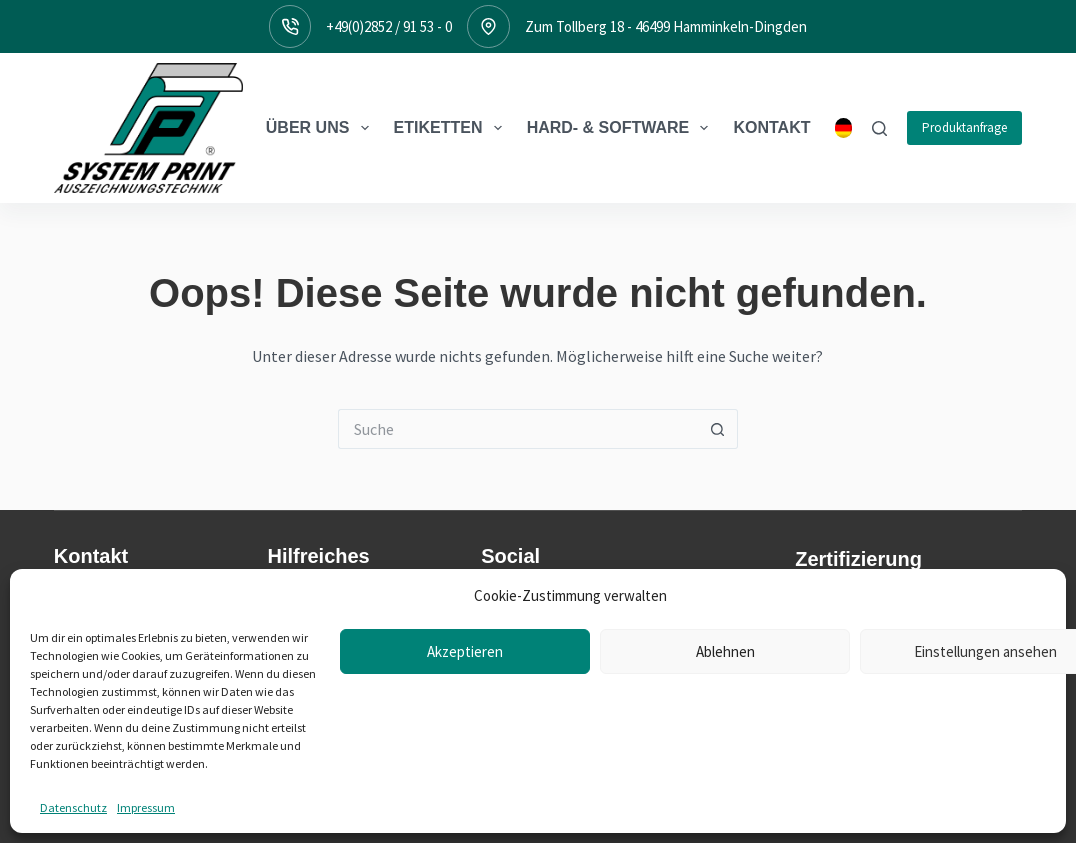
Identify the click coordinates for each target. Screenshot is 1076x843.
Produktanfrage (964, 127)
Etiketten (452, 128)
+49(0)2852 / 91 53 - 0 (389, 26)
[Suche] (879, 128)
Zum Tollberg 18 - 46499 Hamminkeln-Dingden (666, 26)
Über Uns (321, 128)
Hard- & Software (622, 128)
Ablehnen (725, 806)
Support (295, 676)
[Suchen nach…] (518, 429)
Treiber (292, 650)
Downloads (305, 624)
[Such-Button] (718, 429)
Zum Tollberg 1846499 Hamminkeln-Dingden (123, 650)
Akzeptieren (465, 806)
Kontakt (771, 127)
